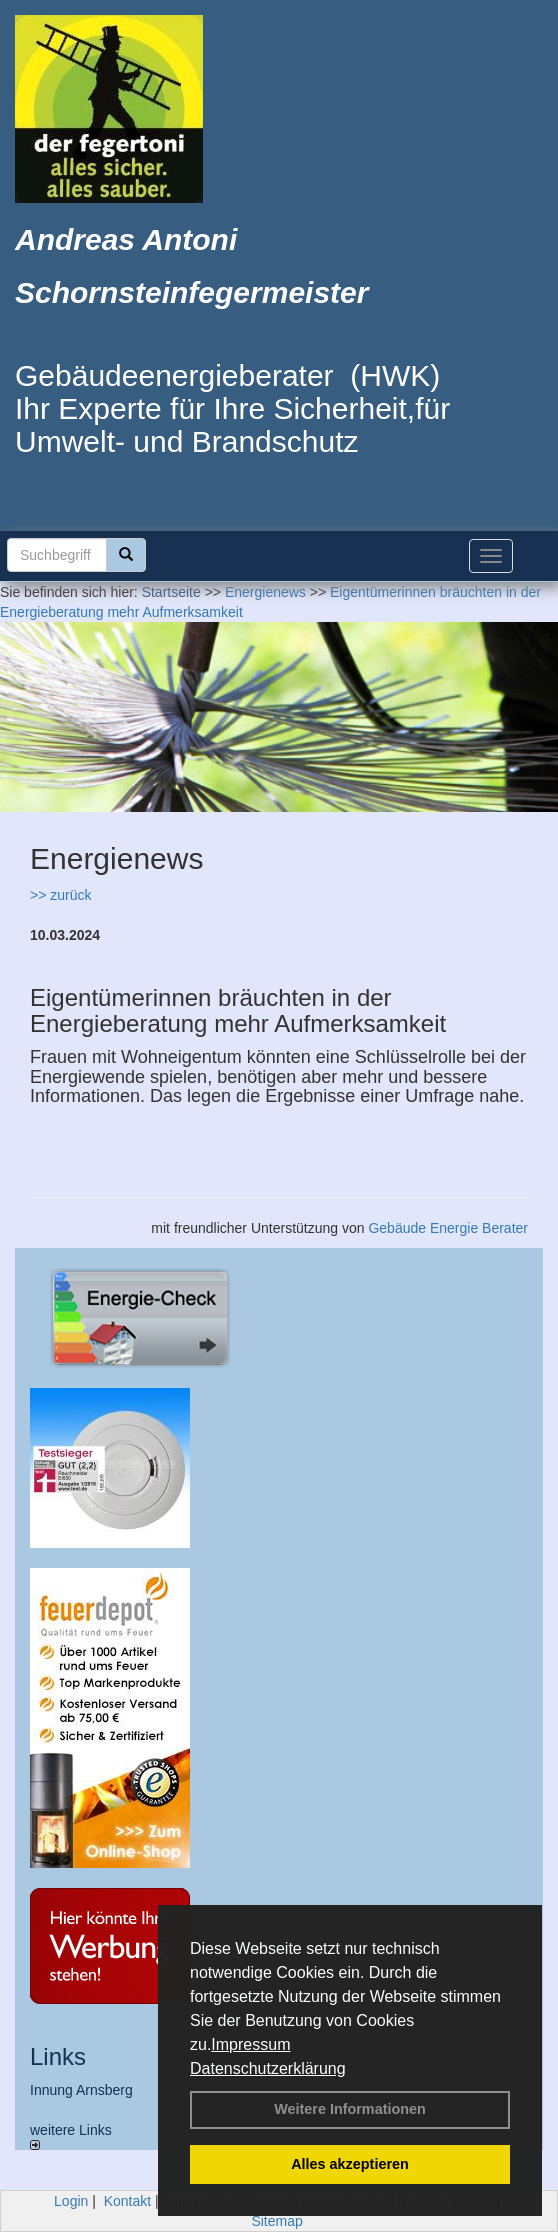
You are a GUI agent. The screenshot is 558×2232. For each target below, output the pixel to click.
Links (58, 2056)
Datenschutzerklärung (268, 2068)
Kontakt (127, 2201)
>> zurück (60, 895)
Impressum (250, 2044)
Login (71, 2201)
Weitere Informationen (350, 2109)
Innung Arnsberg (81, 2090)
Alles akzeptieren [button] (350, 2164)
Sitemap (276, 2221)
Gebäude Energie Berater (448, 1228)
